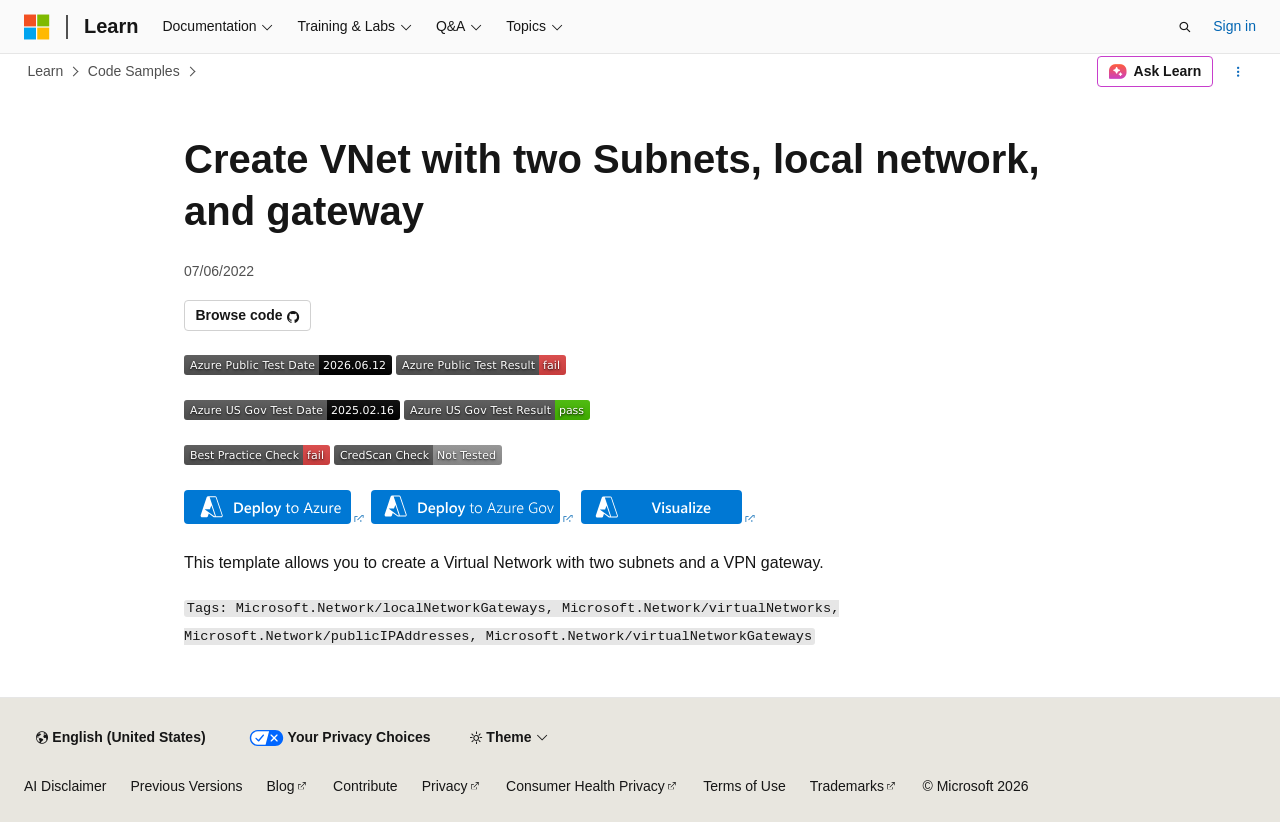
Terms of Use (744, 786)
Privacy (445, 786)
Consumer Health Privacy (585, 786)
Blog (281, 786)
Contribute (365, 786)
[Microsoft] (37, 27)
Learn (46, 71)
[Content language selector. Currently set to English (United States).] (120, 738)
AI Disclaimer (65, 786)
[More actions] (1238, 72)
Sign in (1234, 26)
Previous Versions (186, 786)
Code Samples (134, 71)
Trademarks (847, 786)
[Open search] (1185, 27)
